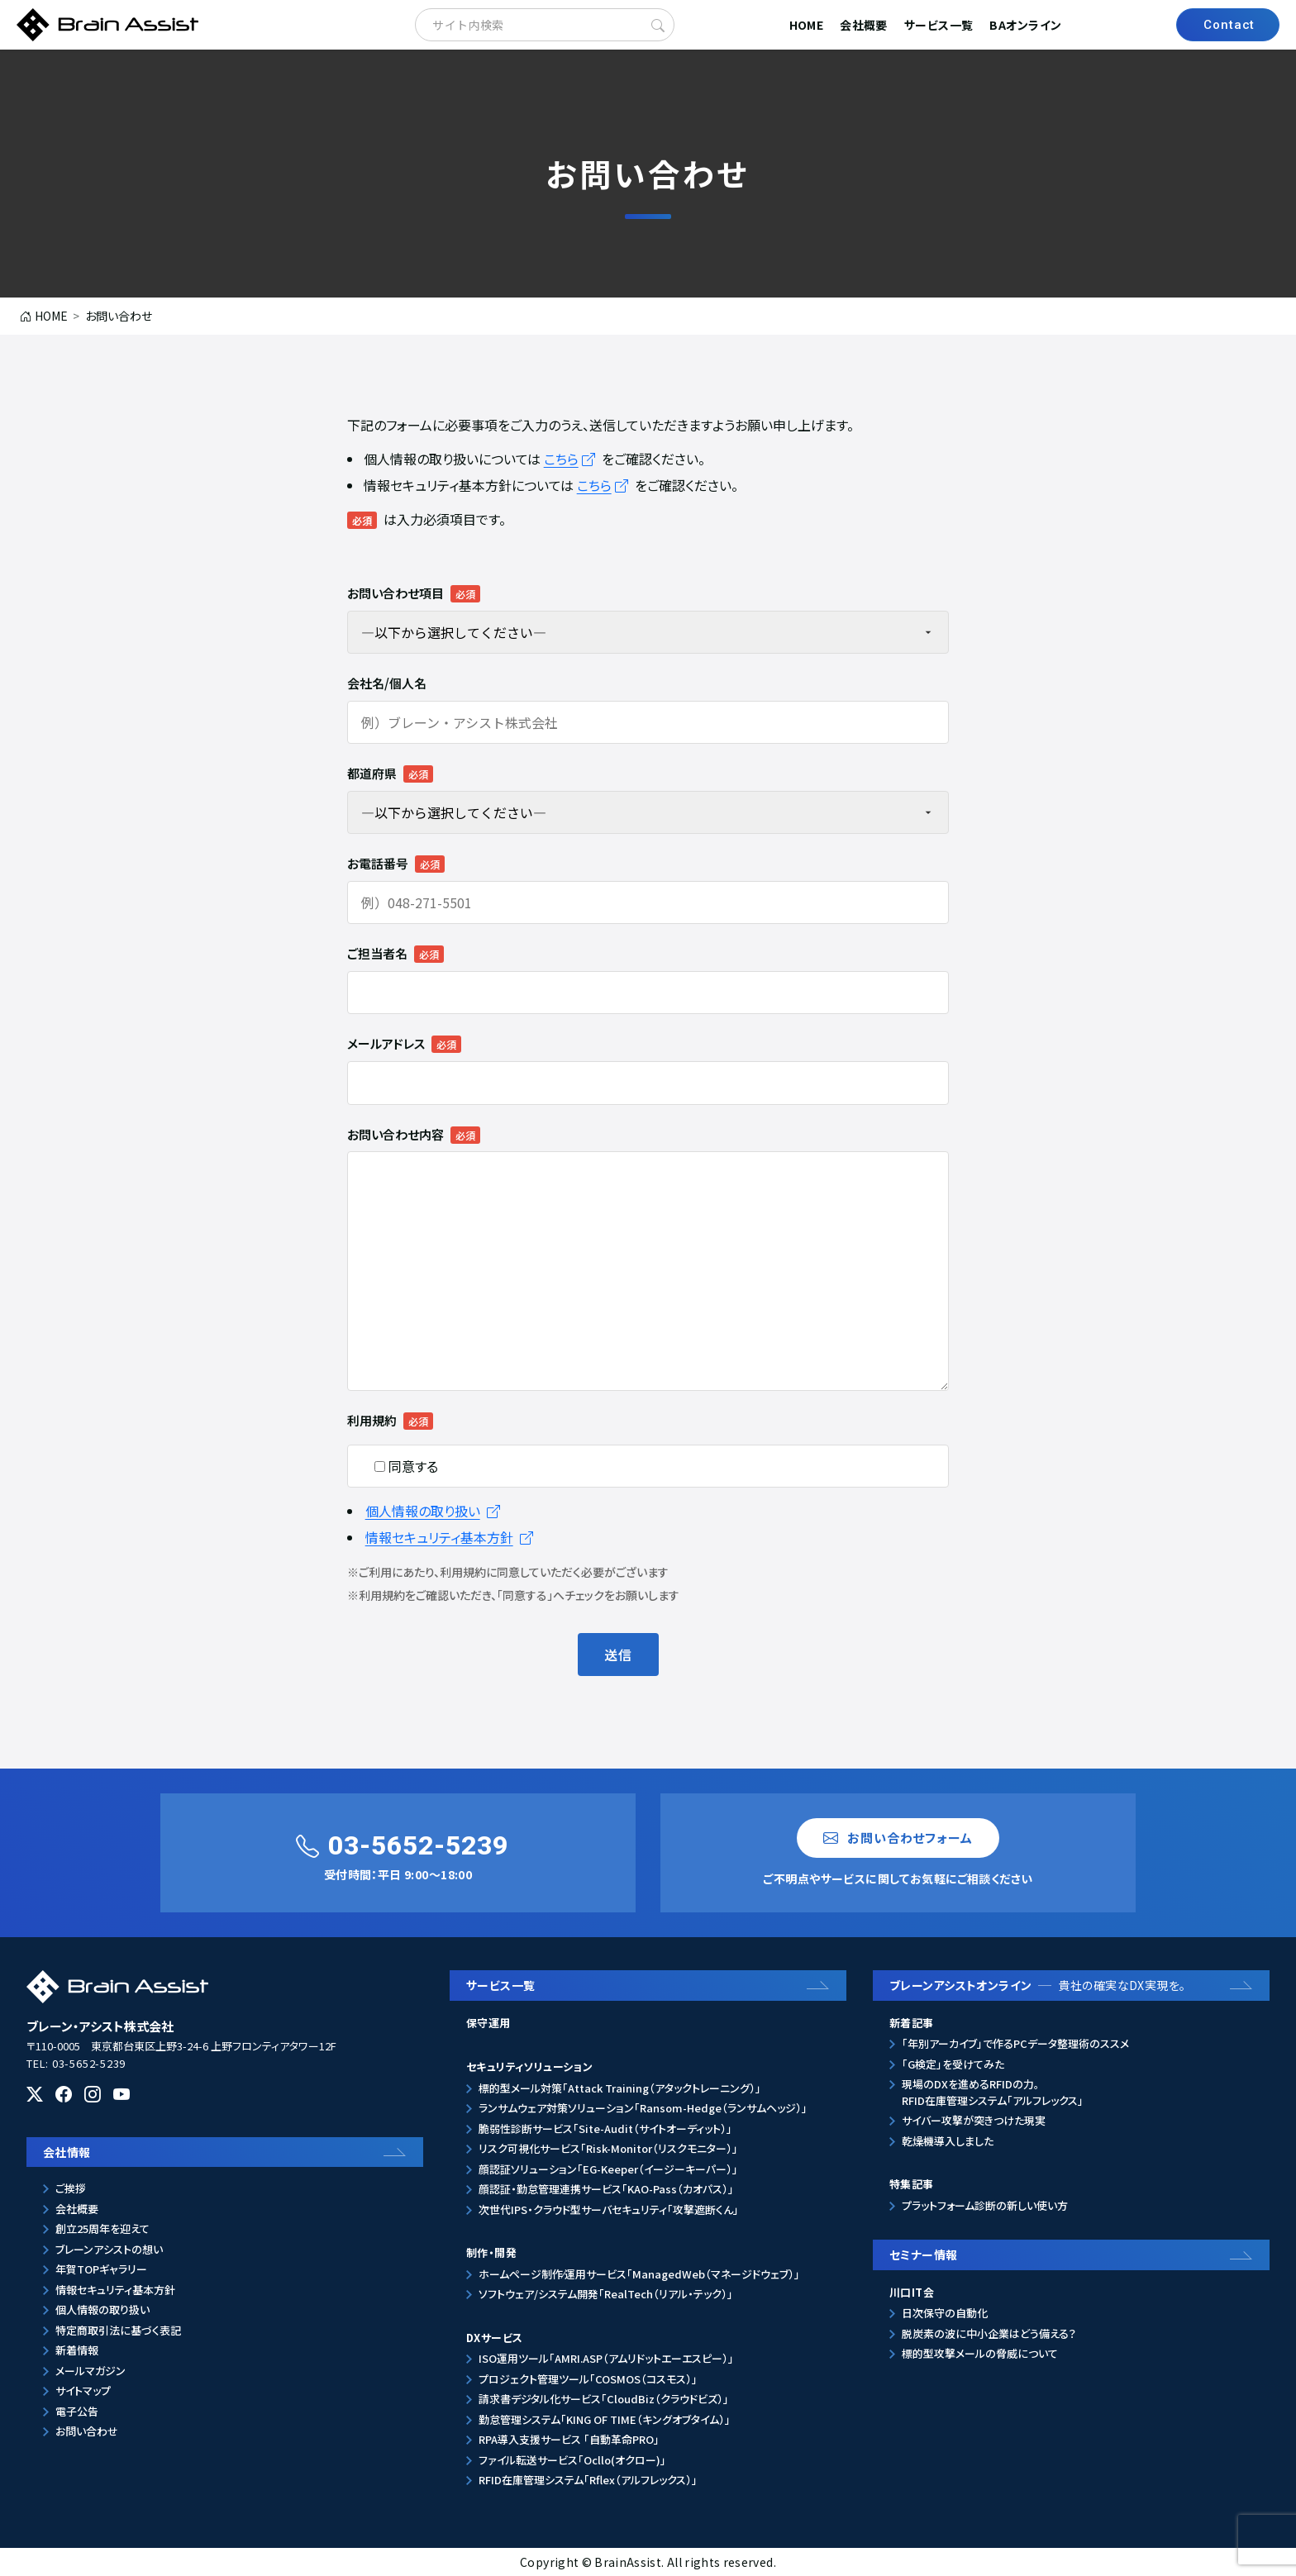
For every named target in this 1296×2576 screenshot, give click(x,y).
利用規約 (372, 1420)
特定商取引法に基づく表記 (118, 2330)
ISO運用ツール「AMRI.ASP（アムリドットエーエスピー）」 (606, 2358)
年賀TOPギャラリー (101, 2269)
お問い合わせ (86, 2431)
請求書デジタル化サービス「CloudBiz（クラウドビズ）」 (604, 2399)
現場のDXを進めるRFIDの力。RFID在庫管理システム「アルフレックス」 (993, 2092)
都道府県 (372, 773)
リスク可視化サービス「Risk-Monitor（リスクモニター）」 (608, 2148)
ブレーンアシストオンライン (1037, 1985)
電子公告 (76, 2411)
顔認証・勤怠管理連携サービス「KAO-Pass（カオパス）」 (606, 2189)
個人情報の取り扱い (432, 1511)
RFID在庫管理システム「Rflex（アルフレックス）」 (588, 2480)
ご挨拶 (70, 2188)
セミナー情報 (923, 2254)
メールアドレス (386, 1043)
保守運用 (488, 2023)
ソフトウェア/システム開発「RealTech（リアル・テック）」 (606, 2294)
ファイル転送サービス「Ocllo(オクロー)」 (572, 2460)
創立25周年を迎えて (102, 2228)
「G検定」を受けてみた (953, 2064)
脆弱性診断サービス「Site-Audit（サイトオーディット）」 (605, 2128)
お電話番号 (377, 863)
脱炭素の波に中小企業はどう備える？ (989, 2333)
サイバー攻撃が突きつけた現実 (974, 2120)
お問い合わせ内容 (395, 1134)
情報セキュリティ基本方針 (449, 1537)
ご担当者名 (377, 953)
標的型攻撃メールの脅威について (980, 2353)
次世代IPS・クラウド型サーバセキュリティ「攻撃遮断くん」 (609, 2209)
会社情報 (67, 2152)
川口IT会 (911, 2292)
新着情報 (76, 2350)
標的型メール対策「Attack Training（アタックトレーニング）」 (620, 2088)
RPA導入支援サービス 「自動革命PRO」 (569, 2439)
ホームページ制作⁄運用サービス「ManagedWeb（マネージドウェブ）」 (639, 2274)
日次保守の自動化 (945, 2313)
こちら (571, 459)
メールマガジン (90, 2370)
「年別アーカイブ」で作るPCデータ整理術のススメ (1015, 2043)
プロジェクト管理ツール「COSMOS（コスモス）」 (588, 2379)
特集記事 (911, 2184)
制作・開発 (491, 2252)
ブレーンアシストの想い (109, 2249)
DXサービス (494, 2337)
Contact (1229, 24)
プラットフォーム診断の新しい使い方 (985, 2205)
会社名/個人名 (386, 683)
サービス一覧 (939, 25)
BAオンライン (1025, 25)
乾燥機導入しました (947, 2141)
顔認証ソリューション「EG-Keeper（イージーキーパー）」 (608, 2169)
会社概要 (864, 25)
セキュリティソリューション (529, 2066)
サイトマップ (83, 2390)
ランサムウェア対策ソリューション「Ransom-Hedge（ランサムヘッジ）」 (643, 2108)
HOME (806, 25)
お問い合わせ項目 (395, 593)
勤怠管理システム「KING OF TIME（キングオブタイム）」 (605, 2419)
